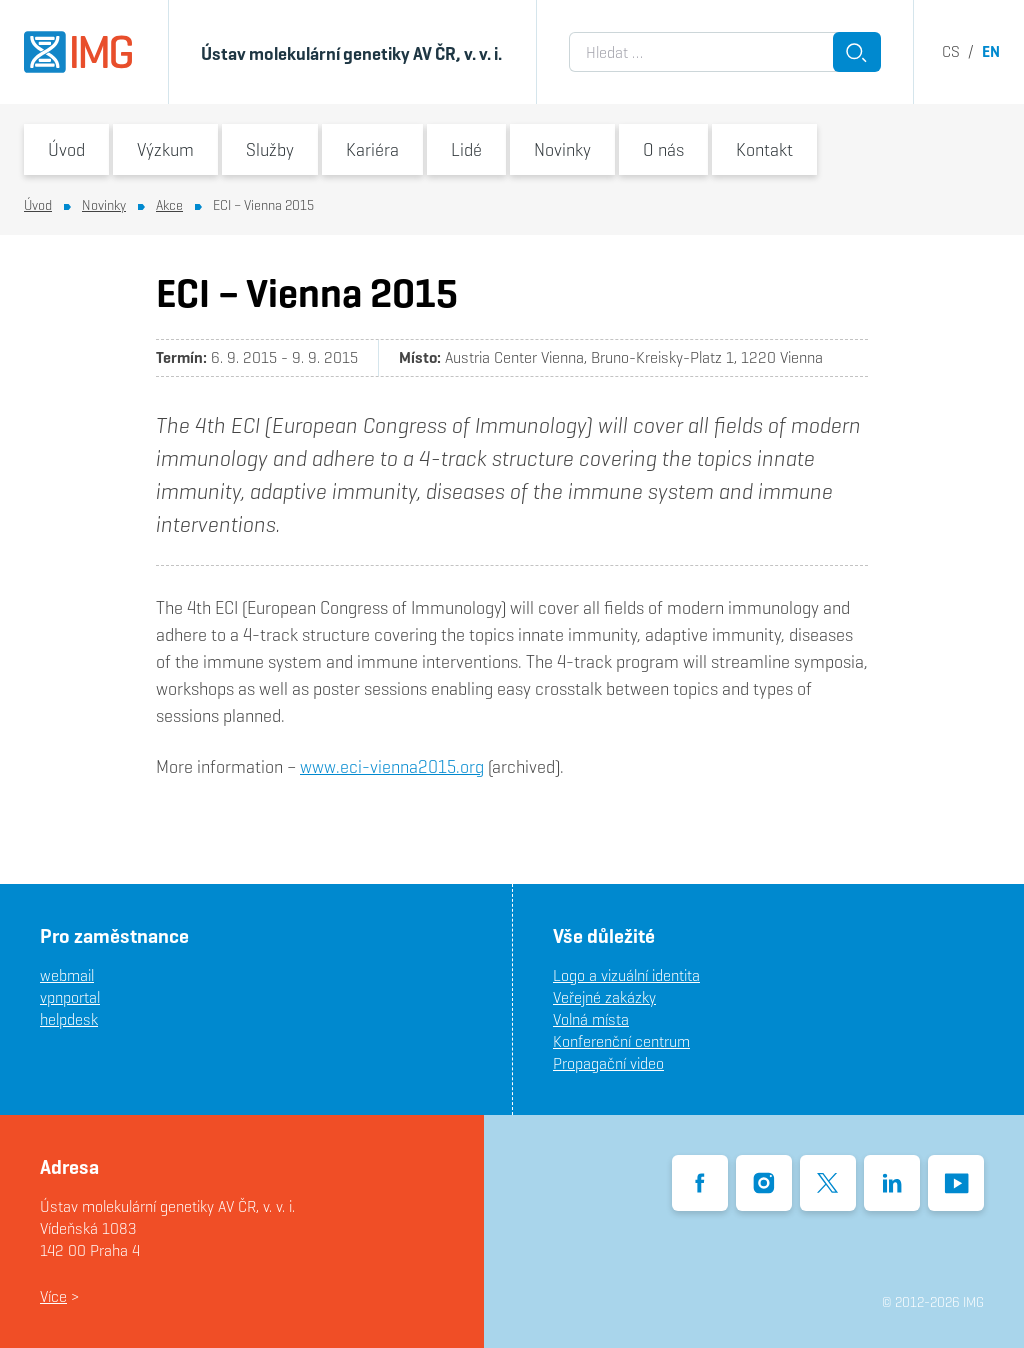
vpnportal (70, 997)
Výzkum (165, 149)
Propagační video (608, 1063)
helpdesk (69, 1019)
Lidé (466, 149)
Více (53, 1296)
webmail (67, 975)
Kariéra (372, 149)
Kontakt (764, 149)
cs (951, 51)
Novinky (562, 149)
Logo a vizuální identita (626, 975)
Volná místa (591, 1019)
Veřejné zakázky (604, 997)
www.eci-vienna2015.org (392, 766)
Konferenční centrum (621, 1041)
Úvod (66, 149)
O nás (663, 149)
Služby (270, 149)
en (991, 51)
